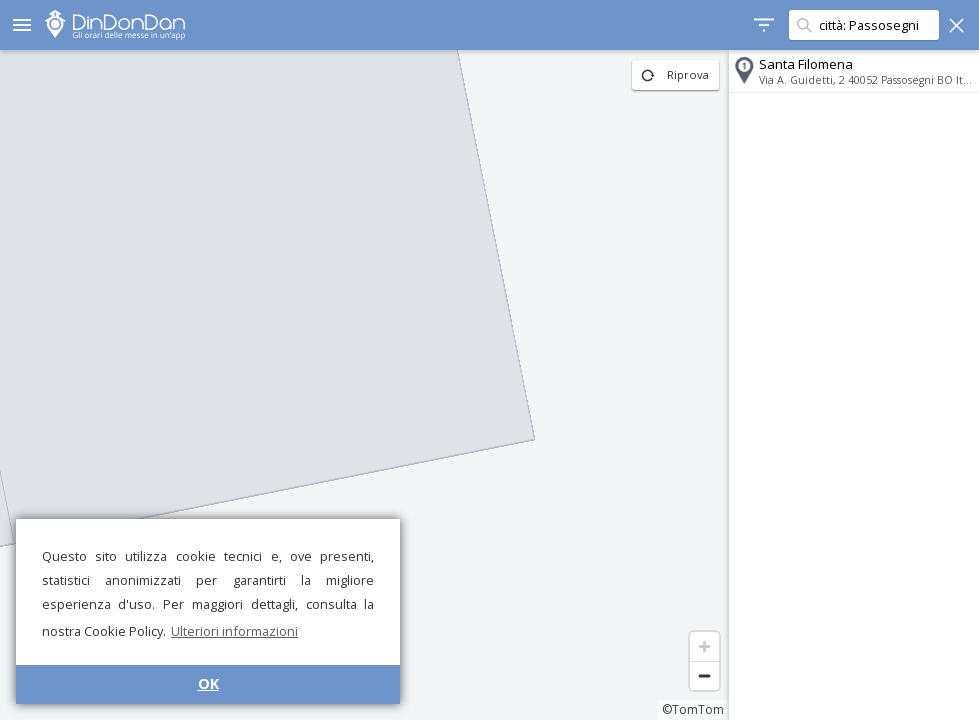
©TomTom (693, 709)
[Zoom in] (704, 646)
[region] (364, 385)
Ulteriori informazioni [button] (234, 631)
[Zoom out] (704, 675)
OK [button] (208, 683)
